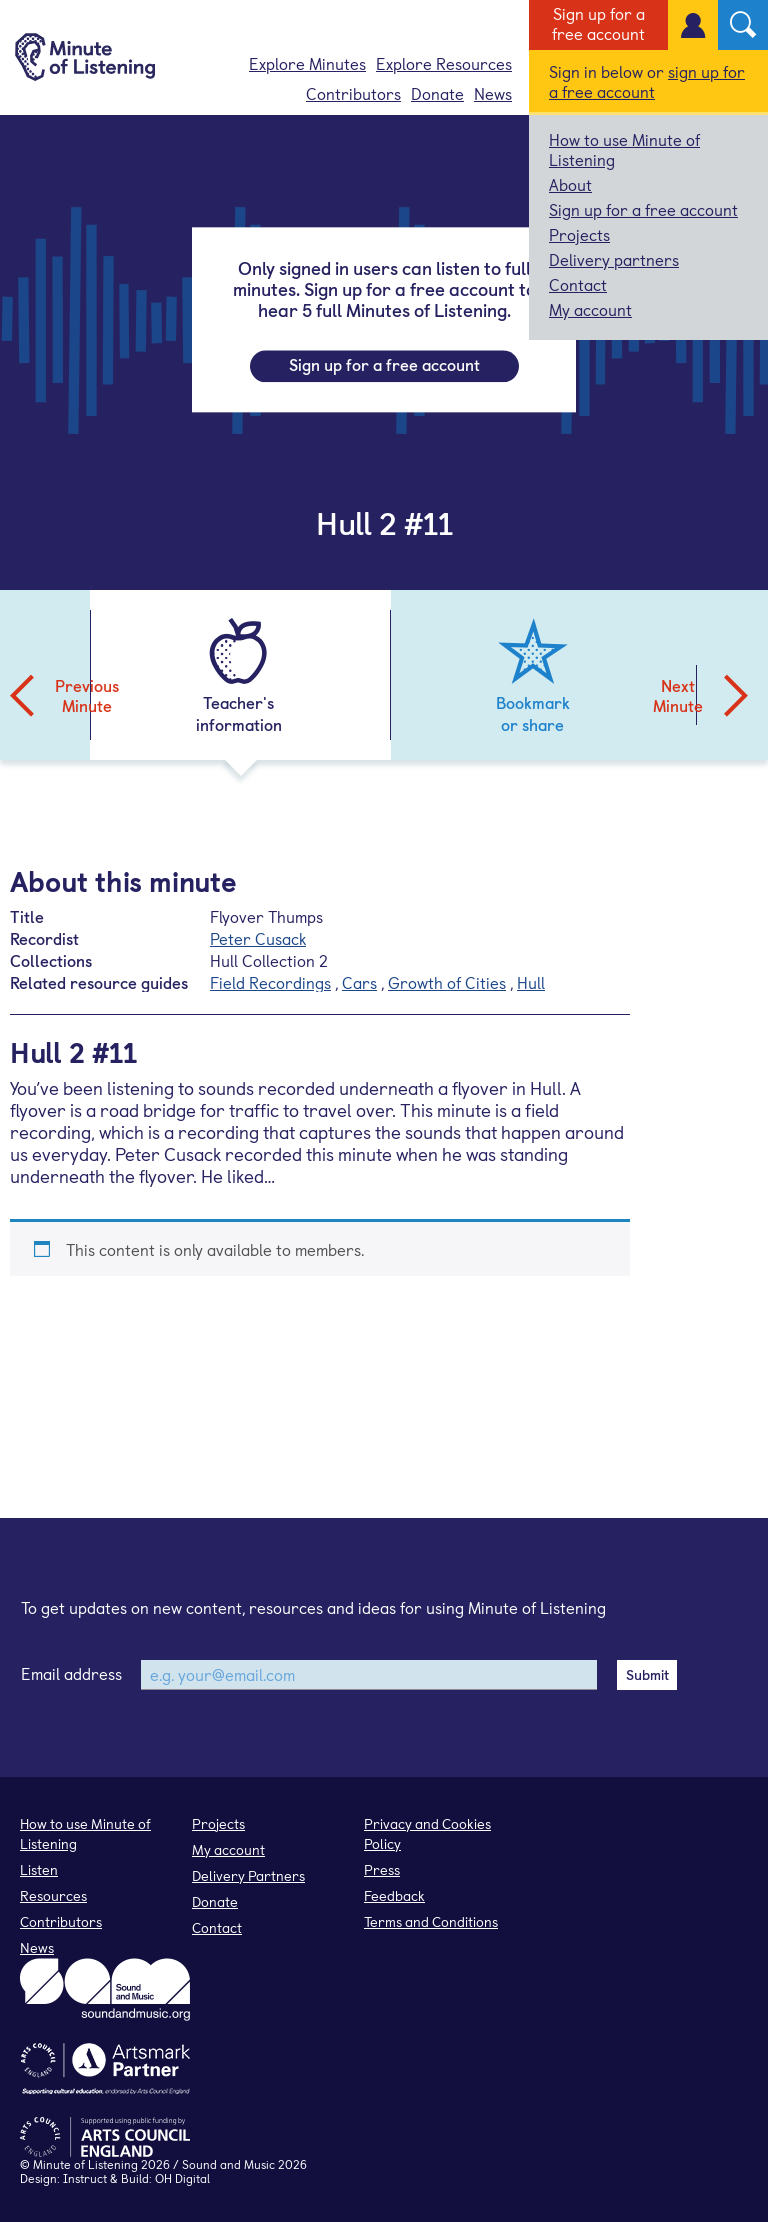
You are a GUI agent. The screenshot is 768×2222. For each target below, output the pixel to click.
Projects (579, 234)
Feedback (394, 1895)
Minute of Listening (85, 2164)
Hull (531, 982)
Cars (359, 982)
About (570, 184)
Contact (578, 284)
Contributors (353, 93)
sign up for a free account (647, 81)
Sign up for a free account (598, 23)
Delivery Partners (248, 1875)
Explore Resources (444, 63)
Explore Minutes (307, 63)
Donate (437, 93)
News (493, 93)
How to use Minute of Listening (624, 149)
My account (590, 309)
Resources (53, 1895)
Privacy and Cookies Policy (427, 1833)
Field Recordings (270, 982)
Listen (39, 1869)
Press (382, 1869)
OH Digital (182, 2178)
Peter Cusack (258, 938)
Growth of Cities (447, 982)
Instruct (85, 2178)
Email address (71, 1673)
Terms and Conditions (431, 1921)
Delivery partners (614, 259)
